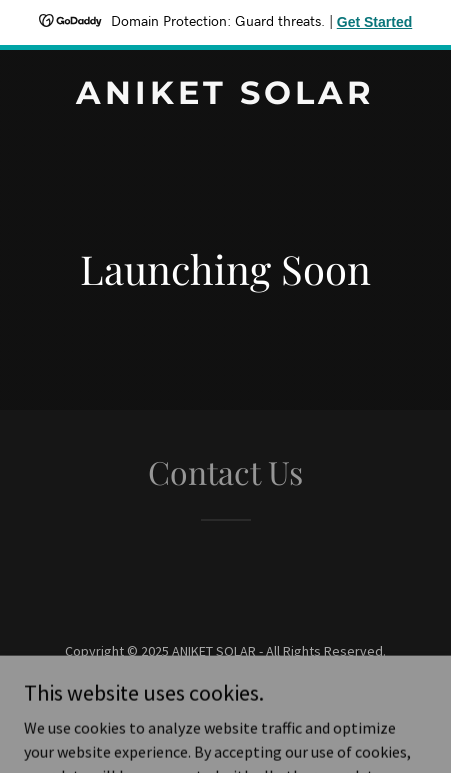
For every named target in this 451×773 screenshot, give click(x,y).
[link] (225, 98)
